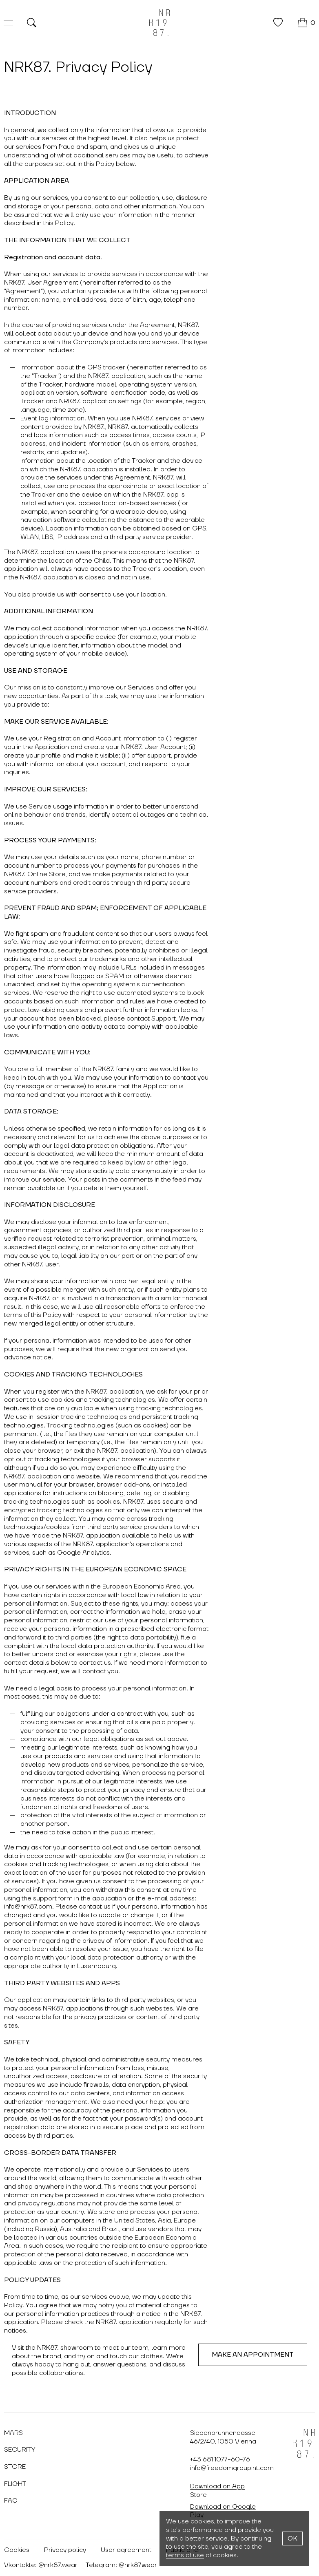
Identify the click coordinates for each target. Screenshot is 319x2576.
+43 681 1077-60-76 (220, 2459)
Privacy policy (65, 2550)
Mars (13, 2433)
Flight (15, 2484)
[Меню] (8, 22)
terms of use (185, 2555)
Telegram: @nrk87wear (121, 2565)
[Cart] (306, 23)
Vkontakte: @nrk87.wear (41, 2565)
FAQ (11, 2500)
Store (15, 2467)
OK (292, 2538)
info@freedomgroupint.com (232, 2468)
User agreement (126, 2550)
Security (19, 2450)
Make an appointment (253, 2355)
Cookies (16, 2550)
